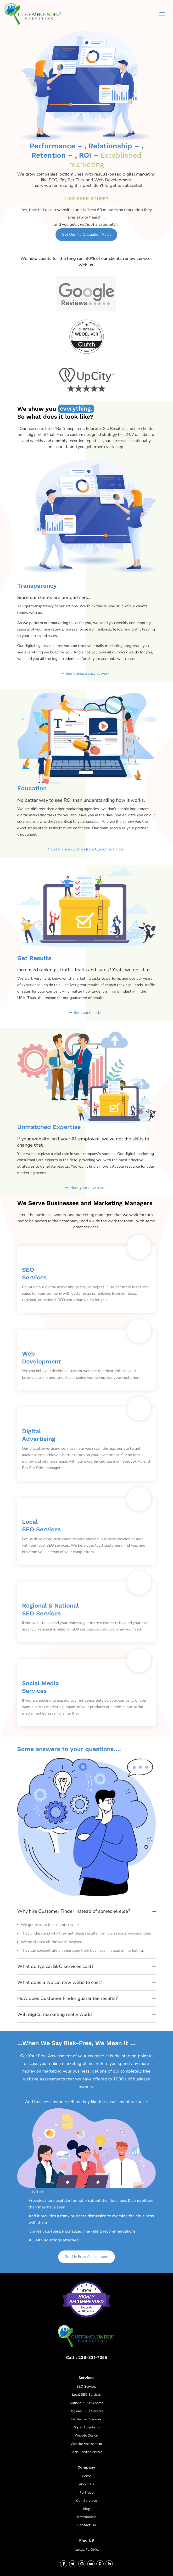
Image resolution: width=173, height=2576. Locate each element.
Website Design (86, 2435)
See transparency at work (87, 673)
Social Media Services (86, 2452)
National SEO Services (86, 2403)
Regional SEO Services (86, 2411)
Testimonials (86, 2517)
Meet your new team (88, 1187)
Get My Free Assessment (86, 2256)
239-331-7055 (92, 2357)
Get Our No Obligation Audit (86, 234)
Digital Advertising (86, 2427)
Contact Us (86, 2525)
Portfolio (86, 2492)
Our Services (86, 2500)
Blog (86, 2509)
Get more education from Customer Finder (87, 849)
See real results (87, 1012)
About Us (86, 2484)
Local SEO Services (86, 2394)
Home (86, 2476)
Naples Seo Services (86, 2419)
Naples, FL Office (86, 2549)
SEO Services (86, 2386)
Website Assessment (86, 2444)
